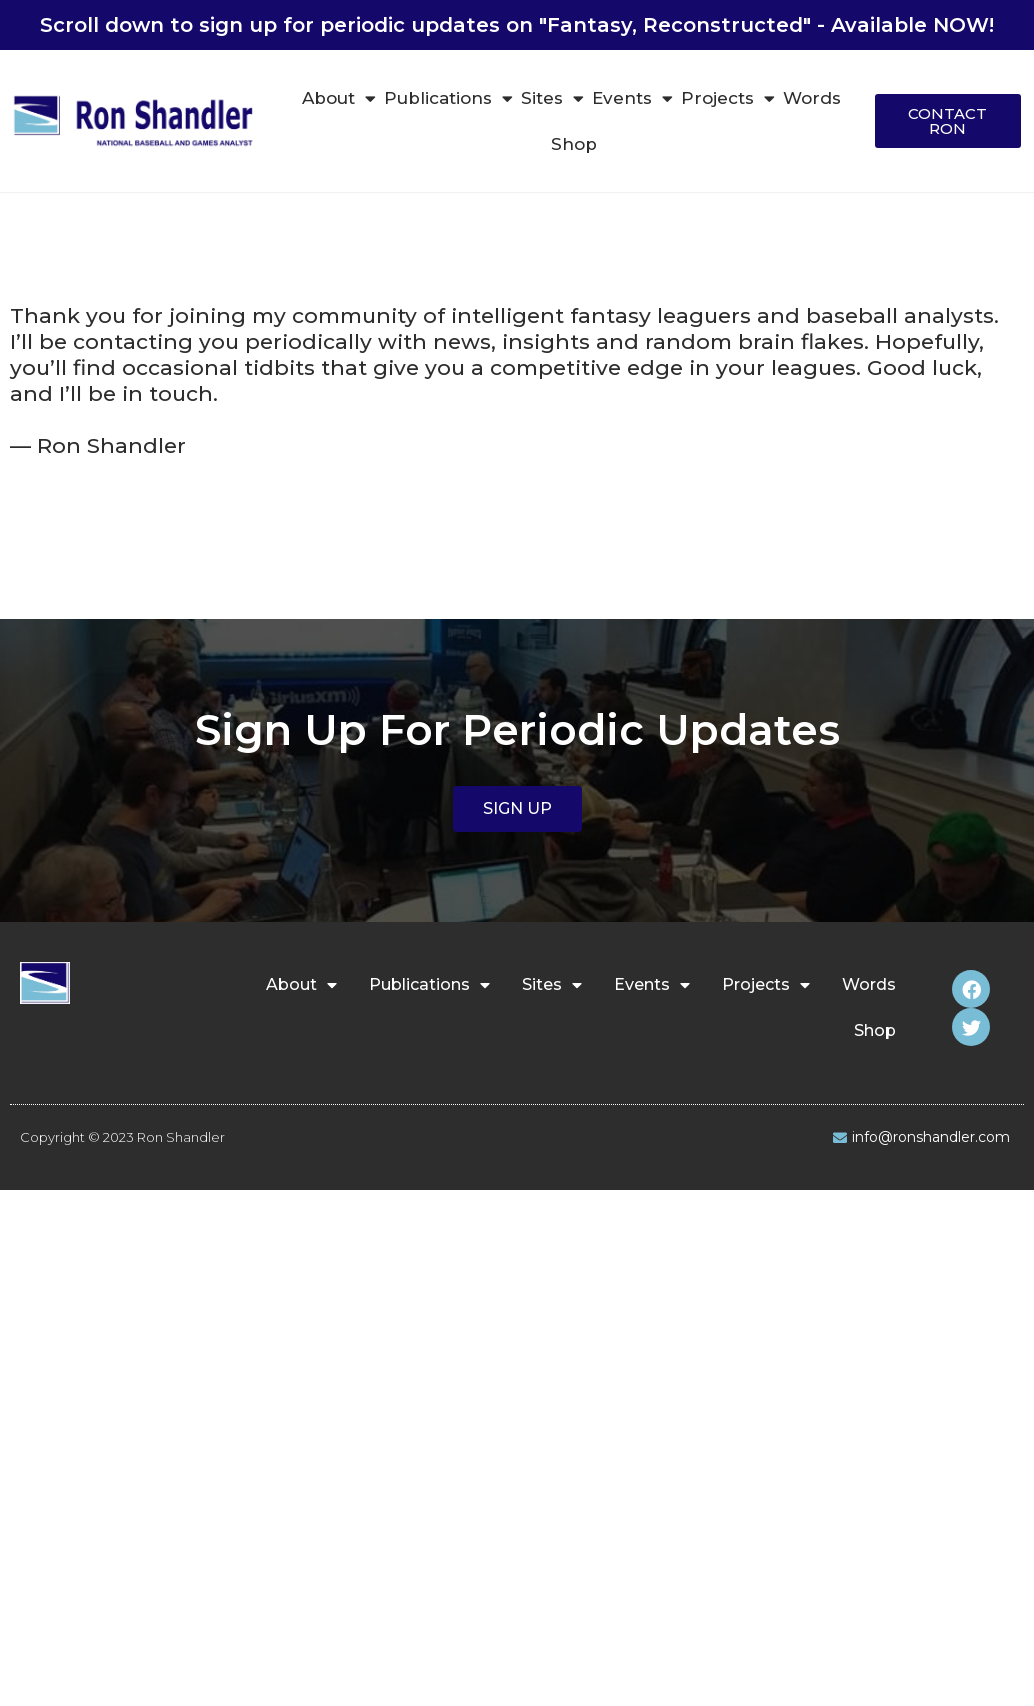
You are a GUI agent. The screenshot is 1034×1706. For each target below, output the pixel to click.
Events (632, 98)
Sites (552, 98)
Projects (728, 98)
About (339, 98)
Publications (448, 98)
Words (812, 98)
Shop (574, 144)
